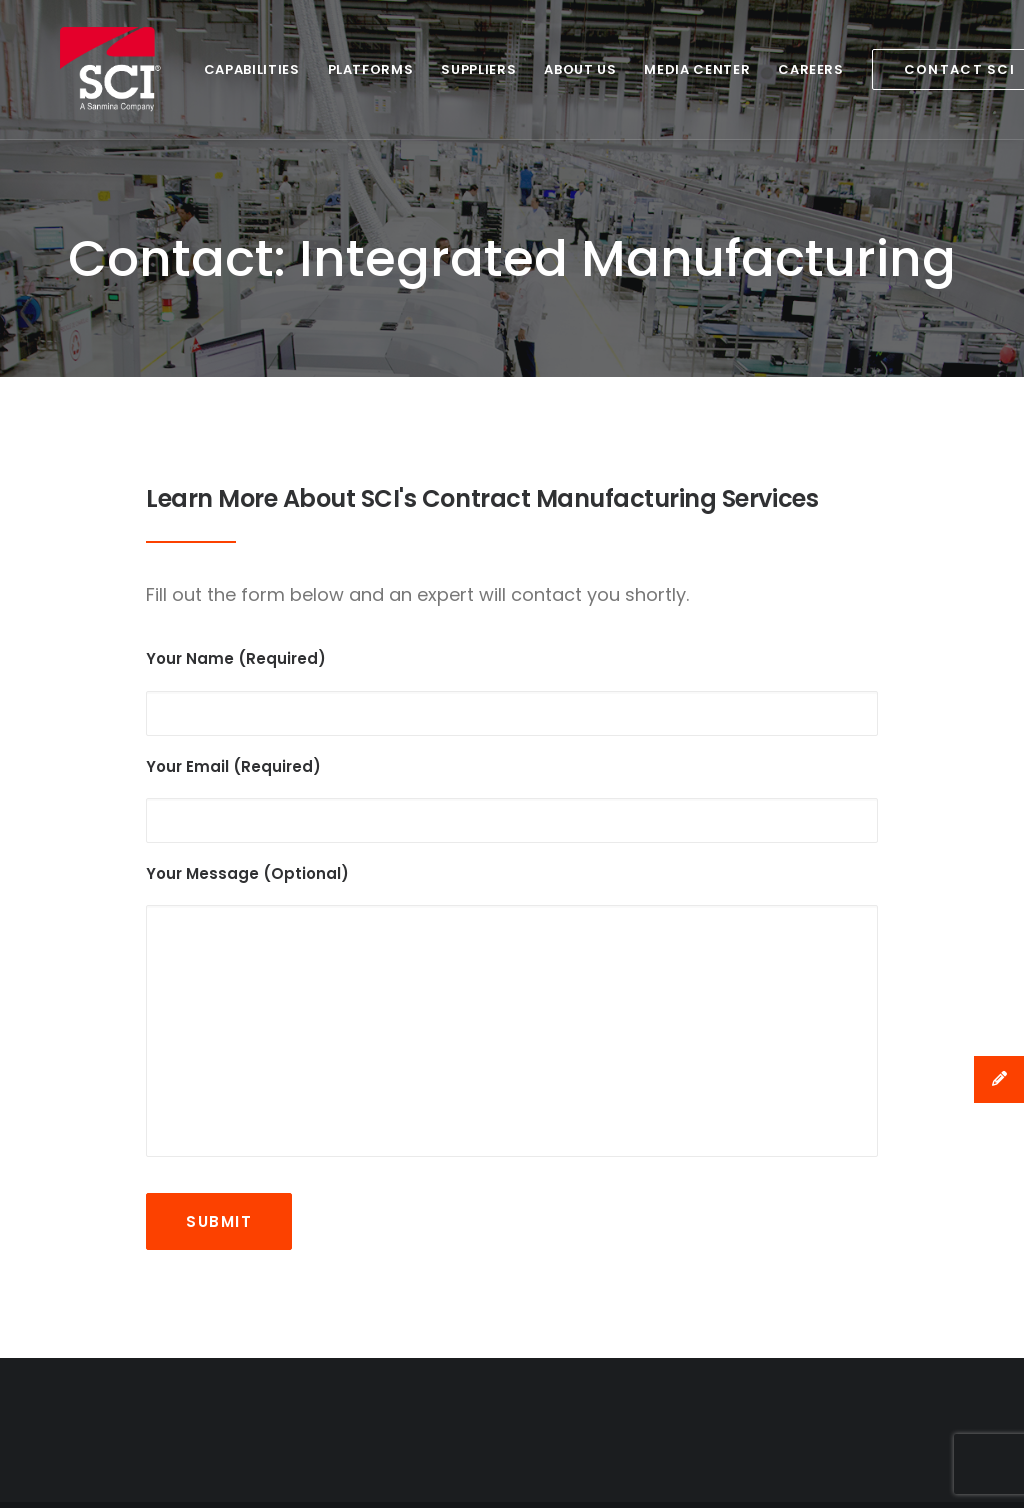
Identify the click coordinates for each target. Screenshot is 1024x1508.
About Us (524, 69)
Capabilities (196, 69)
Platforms (315, 69)
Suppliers (422, 69)
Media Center (641, 69)
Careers (755, 69)
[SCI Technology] (83, 69)
